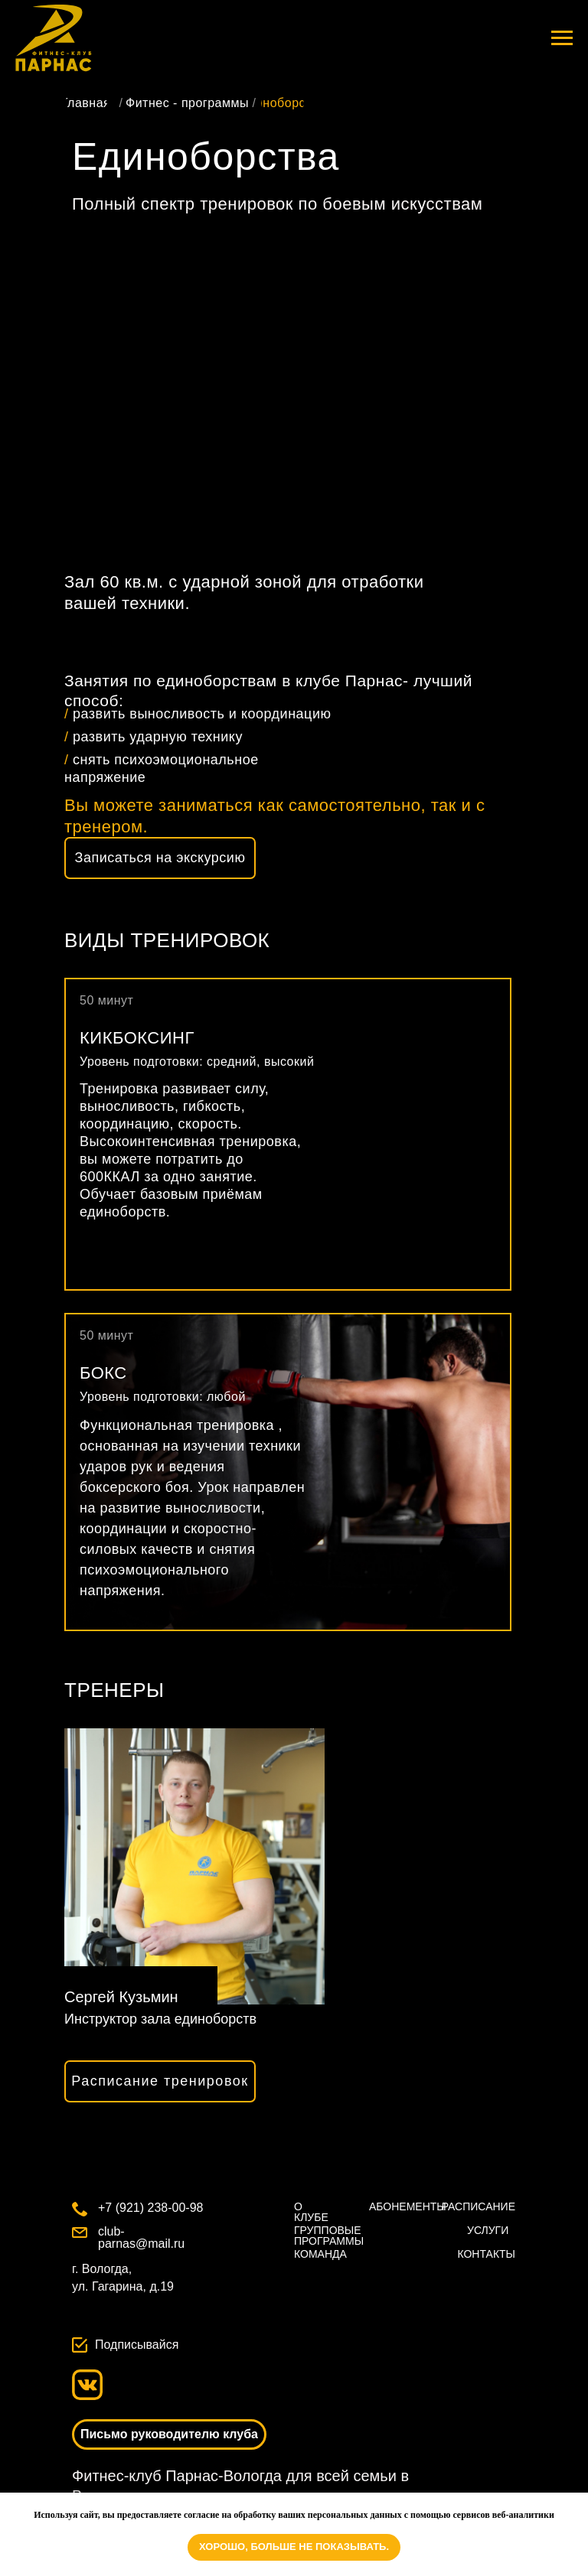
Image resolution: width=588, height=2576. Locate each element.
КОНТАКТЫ (486, 2254)
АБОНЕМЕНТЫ (407, 2206)
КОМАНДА (320, 2254)
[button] (160, 858)
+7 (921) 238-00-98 (150, 2207)
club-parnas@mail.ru (141, 2237)
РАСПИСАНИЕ (478, 2206)
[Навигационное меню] (562, 38)
